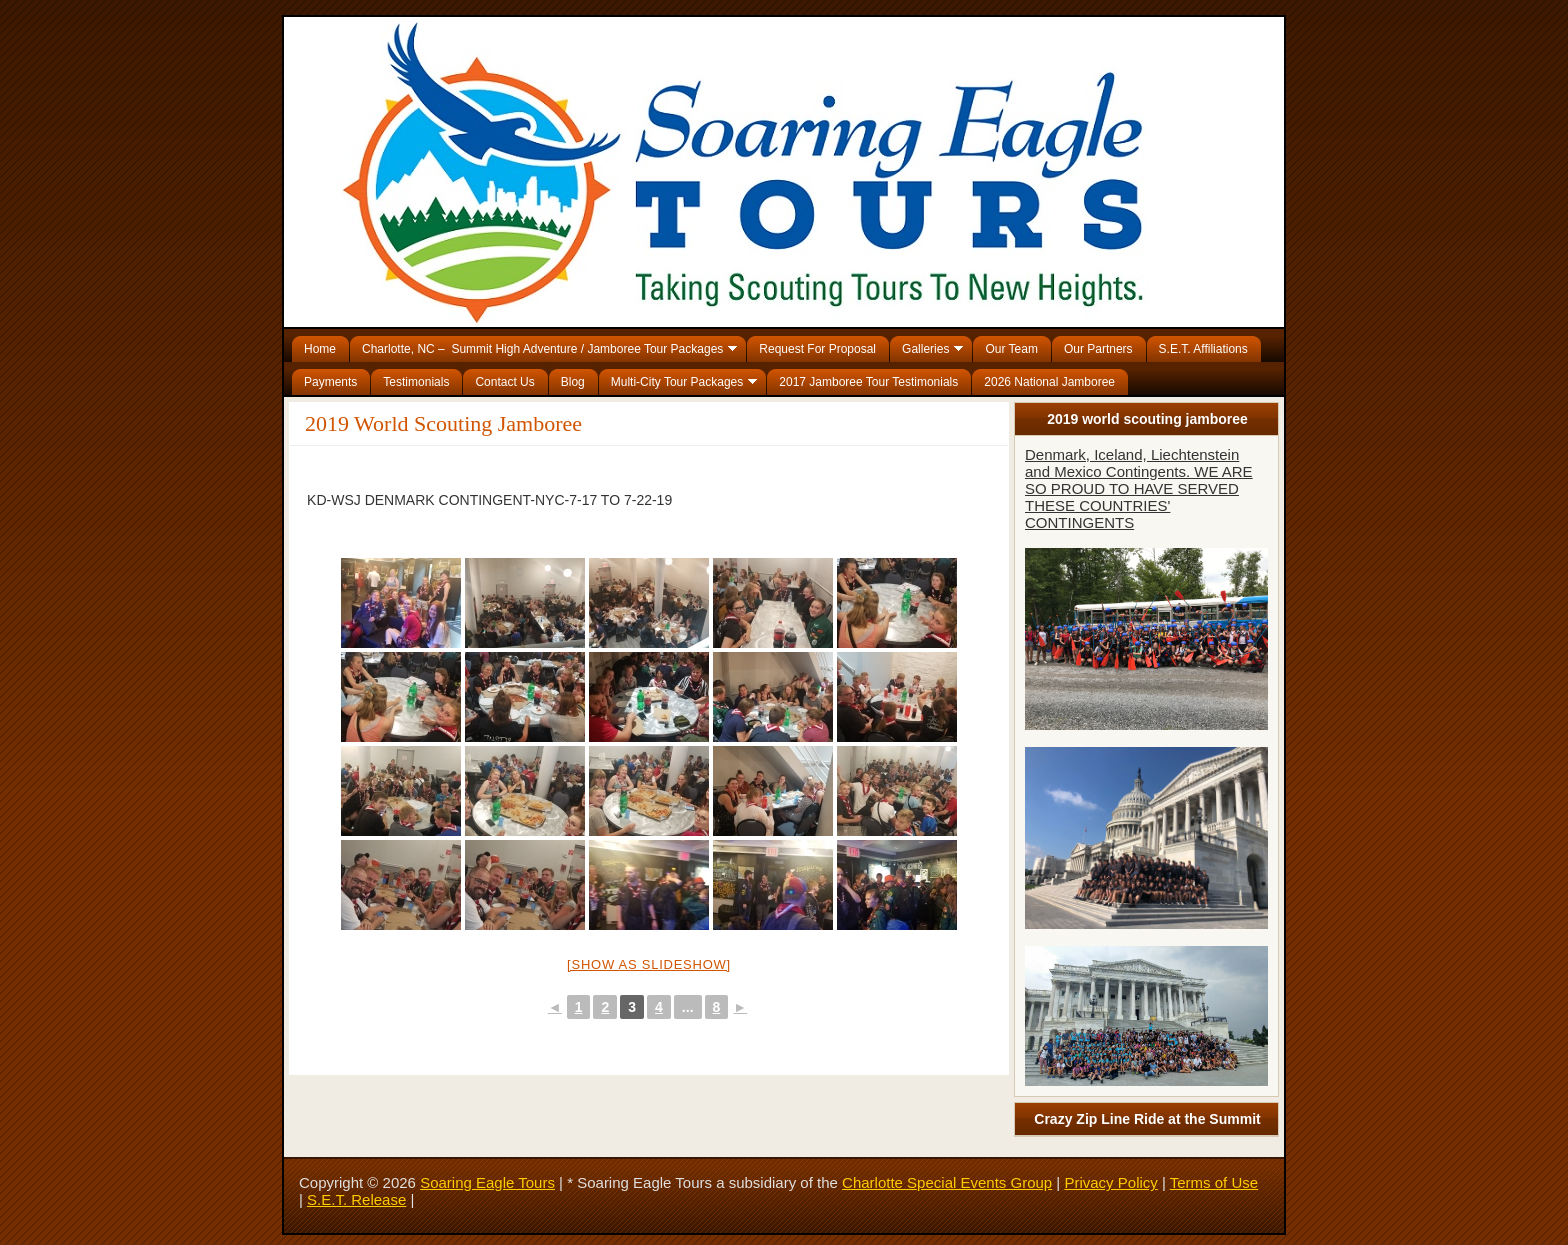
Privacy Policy (1110, 1182)
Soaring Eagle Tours (487, 1182)
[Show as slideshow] (649, 964)
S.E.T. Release (356, 1199)
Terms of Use (1214, 1182)
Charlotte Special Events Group (947, 1182)
